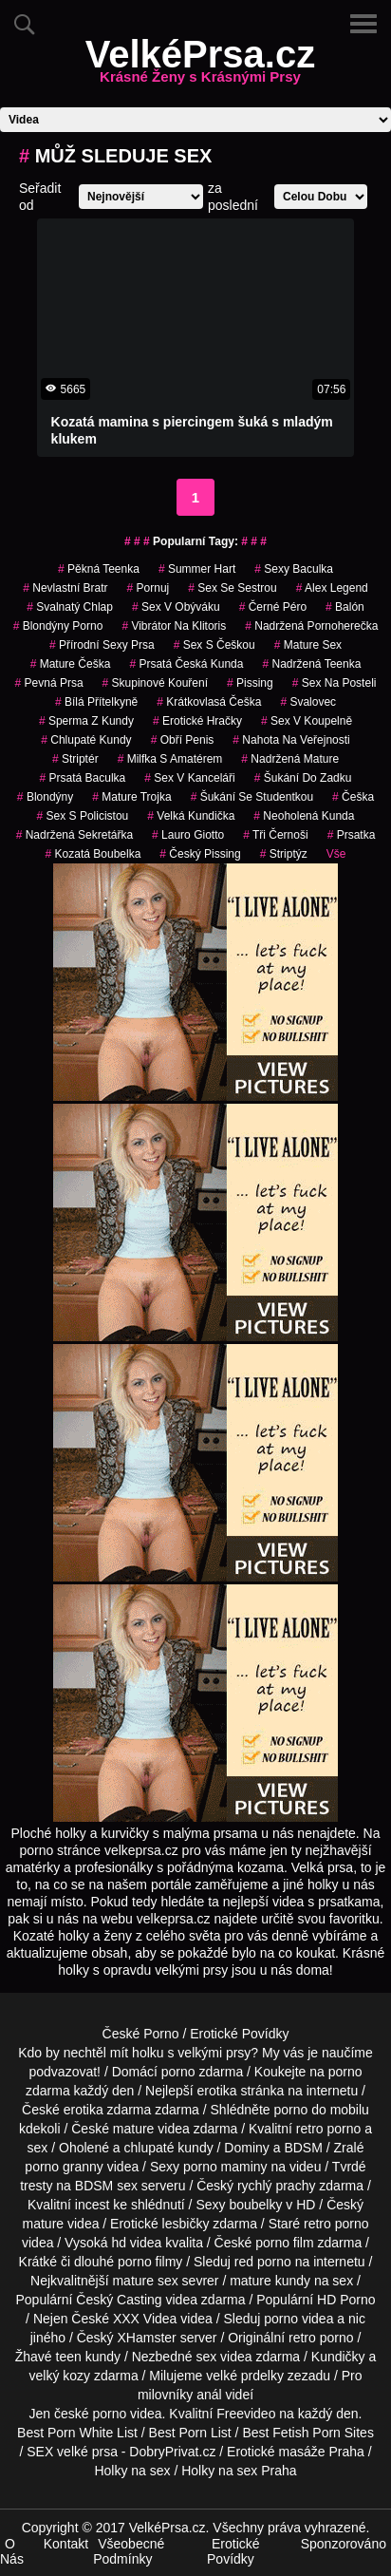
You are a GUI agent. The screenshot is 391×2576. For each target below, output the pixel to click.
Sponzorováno (343, 2543)
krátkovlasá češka (209, 702)
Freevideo (245, 2413)
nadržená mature (290, 759)
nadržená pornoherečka (311, 626)
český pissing (199, 854)
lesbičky (186, 2223)
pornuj (148, 588)
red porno (262, 2261)
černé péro (273, 607)
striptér (75, 759)
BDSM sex (106, 2185)
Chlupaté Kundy (86, 740)
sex (206, 2356)
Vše (336, 854)
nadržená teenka (311, 664)
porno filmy (150, 2261)
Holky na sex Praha (238, 2470)
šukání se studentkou (252, 797)
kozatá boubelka (93, 854)
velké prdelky (245, 2375)
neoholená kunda (303, 816)
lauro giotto (188, 835)
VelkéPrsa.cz (200, 65)
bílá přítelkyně (96, 702)
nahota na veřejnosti (291, 740)
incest (92, 2204)
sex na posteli (334, 683)
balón (345, 607)
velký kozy (60, 2375)
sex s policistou (83, 816)
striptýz (283, 854)
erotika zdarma (108, 2109)
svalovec (308, 702)
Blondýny (45, 797)
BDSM (303, 2147)
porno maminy (225, 2166)
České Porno (140, 2033)
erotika (217, 2090)
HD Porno (346, 2299)
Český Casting (118, 2299)
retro (302, 2337)
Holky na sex (132, 2470)
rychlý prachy (276, 2185)
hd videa (136, 2242)
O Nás (12, 2551)
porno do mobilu (320, 2109)
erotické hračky (197, 721)
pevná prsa (49, 683)
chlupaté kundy (169, 2147)
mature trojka (131, 797)
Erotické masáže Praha (295, 2451)
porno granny (64, 2166)
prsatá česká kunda (186, 664)
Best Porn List (190, 2432)
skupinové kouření (155, 683)
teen (69, 2356)
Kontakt (66, 2543)
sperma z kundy (86, 721)
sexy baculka (293, 569)
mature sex (308, 645)
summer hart (196, 569)
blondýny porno (58, 626)
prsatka (351, 835)
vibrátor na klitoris (173, 626)
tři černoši (275, 835)
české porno (90, 2413)
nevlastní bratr (65, 588)
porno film (284, 2242)
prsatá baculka (83, 778)
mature (134, 2128)
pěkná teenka (99, 569)
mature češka (70, 664)
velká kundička (190, 816)
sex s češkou (214, 645)
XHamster (147, 2337)
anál (208, 2394)
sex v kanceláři (189, 778)
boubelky (255, 2204)
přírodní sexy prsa (102, 645)
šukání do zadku (303, 778)
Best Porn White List (77, 2432)
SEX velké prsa (72, 2451)
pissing (250, 683)
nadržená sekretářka (74, 835)
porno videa (298, 2318)
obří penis (182, 740)
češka (353, 797)
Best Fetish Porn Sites (308, 2432)
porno (178, 2071)
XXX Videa (145, 2318)
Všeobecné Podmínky (128, 2551)
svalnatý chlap (70, 607)
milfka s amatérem (170, 759)
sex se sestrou (232, 588)
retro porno (328, 2128)
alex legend (332, 588)
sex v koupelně (306, 721)
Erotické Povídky (239, 2033)
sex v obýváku (176, 607)
